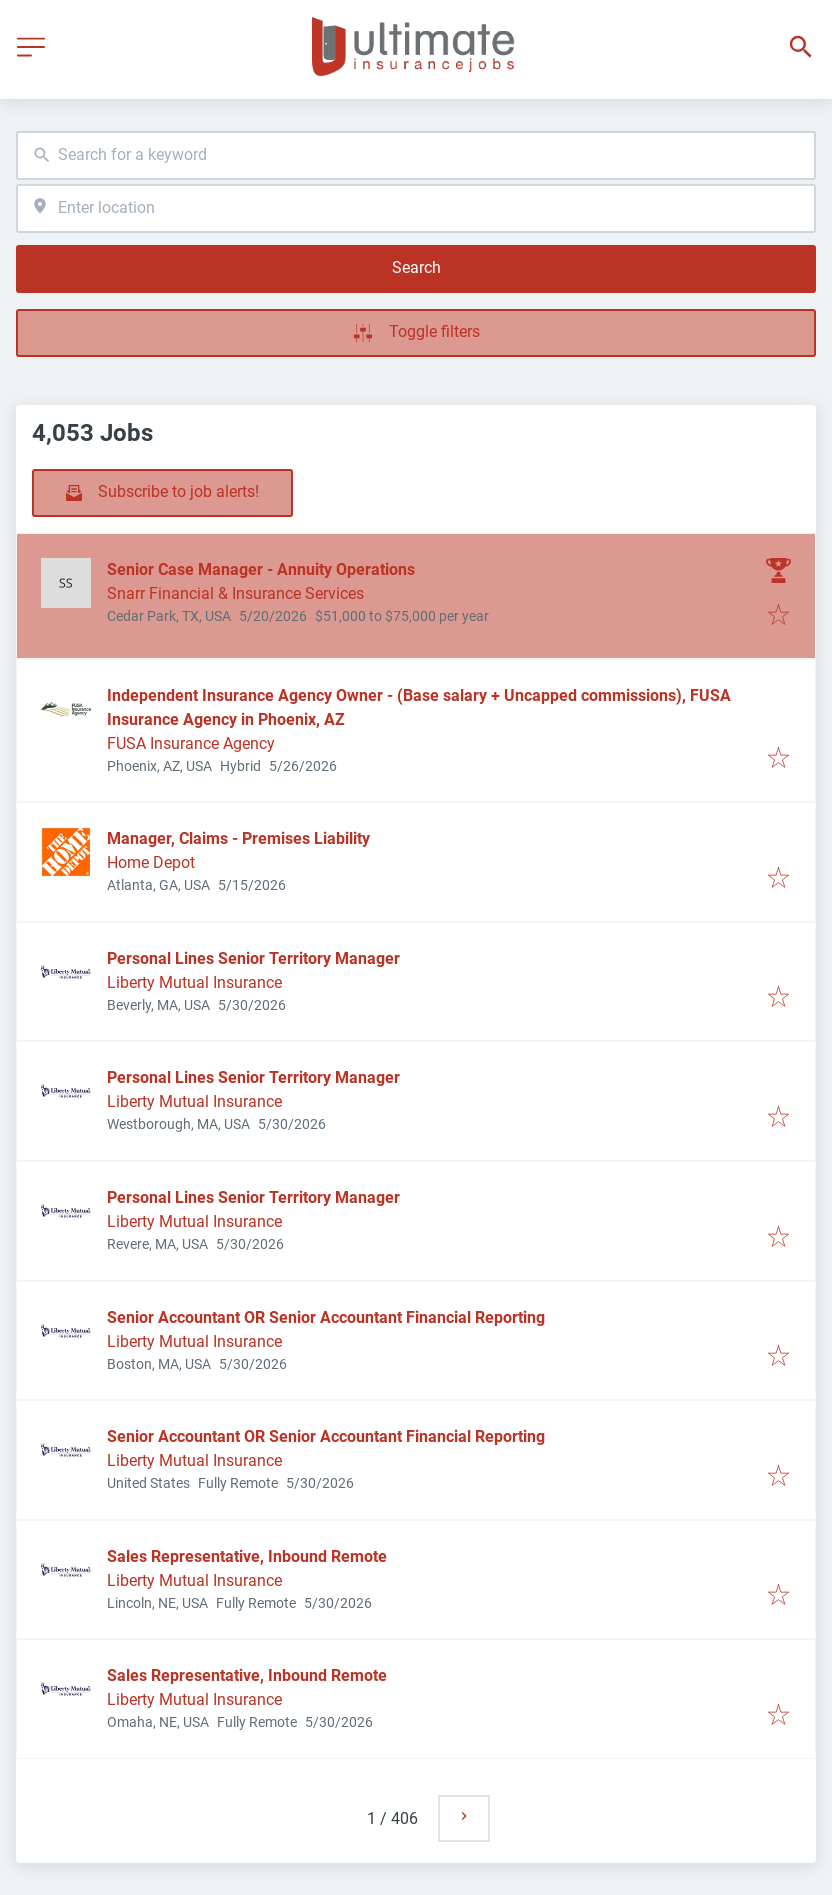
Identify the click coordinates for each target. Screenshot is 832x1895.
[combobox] (416, 155)
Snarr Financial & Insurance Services (235, 593)
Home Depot (151, 862)
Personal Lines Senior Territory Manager (253, 958)
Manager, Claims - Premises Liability (238, 838)
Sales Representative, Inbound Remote (247, 1556)
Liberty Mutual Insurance (194, 982)
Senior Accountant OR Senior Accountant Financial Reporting (326, 1317)
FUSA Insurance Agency (191, 743)
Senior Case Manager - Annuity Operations (261, 569)
